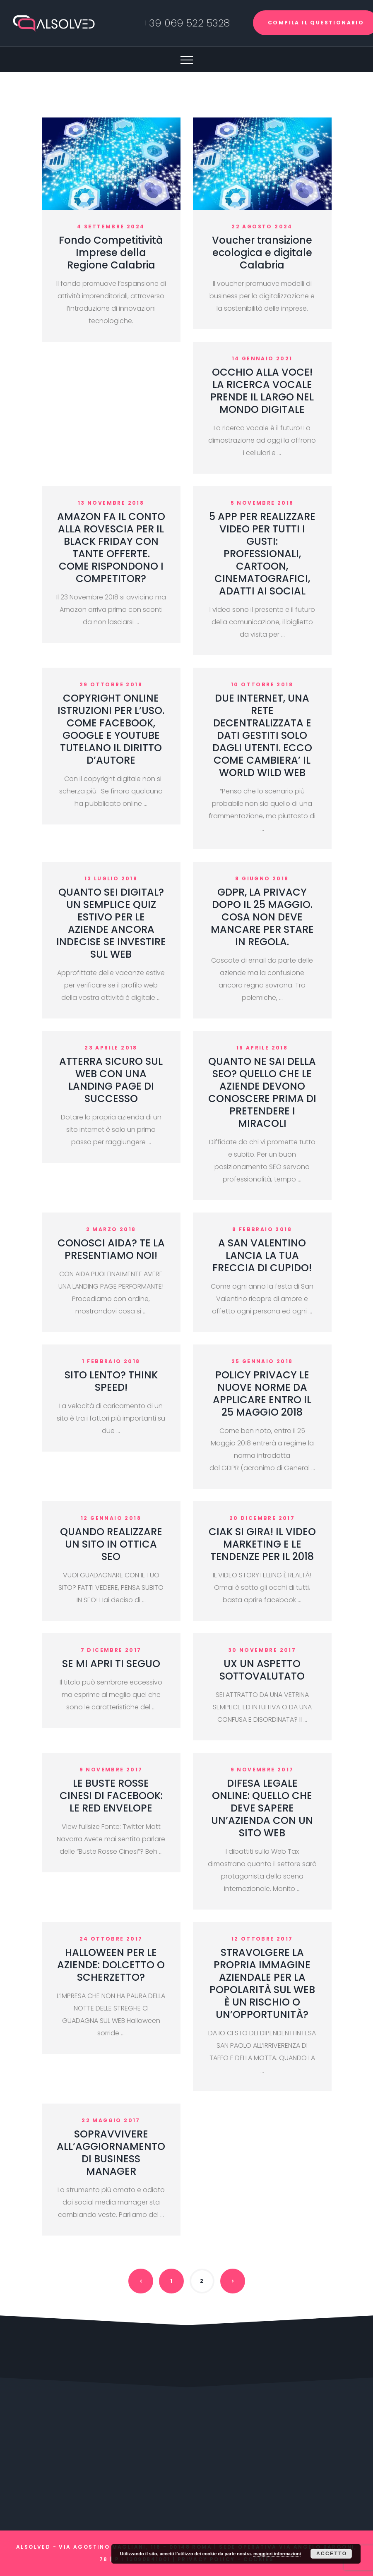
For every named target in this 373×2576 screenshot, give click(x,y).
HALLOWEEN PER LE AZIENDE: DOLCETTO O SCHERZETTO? (111, 1965)
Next (232, 2281)
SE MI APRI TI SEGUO (111, 1663)
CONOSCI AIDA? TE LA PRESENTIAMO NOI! (111, 1249)
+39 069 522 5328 (186, 23)
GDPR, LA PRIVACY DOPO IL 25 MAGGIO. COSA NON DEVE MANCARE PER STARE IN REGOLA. (262, 917)
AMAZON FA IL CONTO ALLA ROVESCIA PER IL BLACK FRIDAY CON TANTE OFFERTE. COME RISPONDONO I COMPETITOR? (111, 547)
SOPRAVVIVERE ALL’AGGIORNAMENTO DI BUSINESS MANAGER (111, 2152)
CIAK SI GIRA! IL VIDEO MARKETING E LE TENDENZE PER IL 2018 (262, 1544)
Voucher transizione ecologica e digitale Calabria (262, 252)
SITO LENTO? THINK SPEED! (111, 1381)
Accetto (331, 2554)
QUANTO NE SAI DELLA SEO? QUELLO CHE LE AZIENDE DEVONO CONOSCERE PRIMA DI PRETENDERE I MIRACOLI (262, 1092)
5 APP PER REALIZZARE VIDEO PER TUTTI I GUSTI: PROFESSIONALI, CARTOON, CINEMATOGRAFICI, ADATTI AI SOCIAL (262, 554)
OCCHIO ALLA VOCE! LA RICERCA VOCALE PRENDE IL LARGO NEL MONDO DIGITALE (262, 390)
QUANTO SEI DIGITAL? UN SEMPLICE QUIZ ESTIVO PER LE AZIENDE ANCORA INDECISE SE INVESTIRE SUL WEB (111, 923)
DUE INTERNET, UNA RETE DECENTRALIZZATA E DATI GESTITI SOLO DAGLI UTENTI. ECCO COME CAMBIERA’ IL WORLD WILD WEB (262, 735)
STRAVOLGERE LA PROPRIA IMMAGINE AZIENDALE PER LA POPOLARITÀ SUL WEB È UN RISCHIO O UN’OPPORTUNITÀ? (262, 1983)
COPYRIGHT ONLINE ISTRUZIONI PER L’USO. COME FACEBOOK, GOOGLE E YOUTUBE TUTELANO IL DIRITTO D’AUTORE (111, 729)
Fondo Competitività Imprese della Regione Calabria (111, 252)
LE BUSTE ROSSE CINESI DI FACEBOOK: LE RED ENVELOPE (111, 1795)
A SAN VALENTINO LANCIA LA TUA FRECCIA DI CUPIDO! (262, 1255)
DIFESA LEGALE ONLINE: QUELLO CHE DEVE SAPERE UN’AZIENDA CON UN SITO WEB (262, 1808)
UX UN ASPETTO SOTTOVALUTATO (262, 1670)
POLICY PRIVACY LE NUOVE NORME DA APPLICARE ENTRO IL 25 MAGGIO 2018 (262, 1393)
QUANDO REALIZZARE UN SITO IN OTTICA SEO (111, 1544)
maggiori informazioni (277, 2553)
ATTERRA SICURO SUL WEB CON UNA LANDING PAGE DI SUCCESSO (111, 1079)
